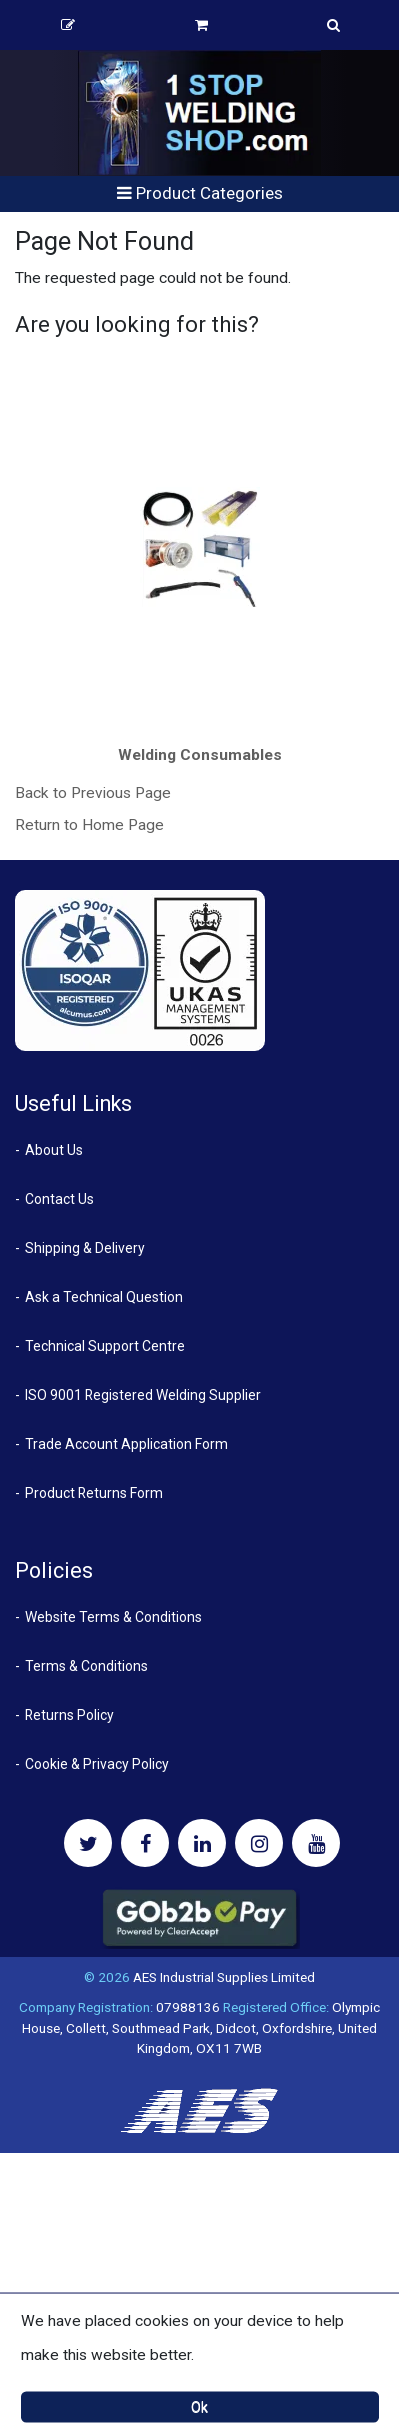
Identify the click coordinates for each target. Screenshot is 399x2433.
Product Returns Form (94, 1493)
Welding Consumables (200, 755)
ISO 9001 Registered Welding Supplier (143, 1395)
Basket (201, 25)
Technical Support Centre (105, 1346)
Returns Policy (69, 1715)
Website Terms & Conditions (113, 1617)
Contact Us (59, 1199)
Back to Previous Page (93, 793)
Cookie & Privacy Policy (97, 1764)
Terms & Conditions (86, 1666)
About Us (54, 1150)
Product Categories (200, 193)
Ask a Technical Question (104, 1297)
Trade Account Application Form (126, 1444)
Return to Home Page (89, 825)
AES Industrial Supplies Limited (224, 1977)
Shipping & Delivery (85, 1248)
